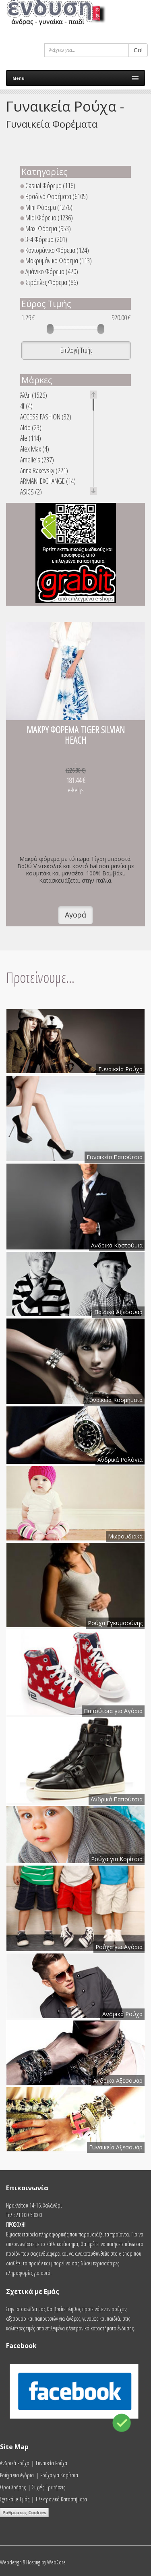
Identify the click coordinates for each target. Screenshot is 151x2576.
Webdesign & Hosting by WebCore (33, 2562)
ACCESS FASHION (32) (45, 416)
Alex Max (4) (34, 449)
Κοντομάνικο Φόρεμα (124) (54, 250)
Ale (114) (30, 438)
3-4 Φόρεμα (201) (43, 239)
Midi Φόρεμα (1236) (46, 217)
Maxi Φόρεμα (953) (45, 228)
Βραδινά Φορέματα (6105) (54, 196)
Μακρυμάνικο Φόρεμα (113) (56, 260)
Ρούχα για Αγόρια (17, 2475)
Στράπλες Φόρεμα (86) (49, 282)
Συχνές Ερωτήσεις (48, 2487)
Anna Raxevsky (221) (44, 470)
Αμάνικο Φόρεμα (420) (49, 271)
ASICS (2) (31, 491)
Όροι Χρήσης (13, 2487)
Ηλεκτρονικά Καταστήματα (61, 2499)
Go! (138, 50)
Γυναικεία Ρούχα (51, 2463)
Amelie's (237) (37, 459)
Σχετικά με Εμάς (14, 2499)
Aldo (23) (30, 427)
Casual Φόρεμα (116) (47, 185)
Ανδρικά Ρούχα (14, 2463)
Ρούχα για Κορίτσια (59, 2475)
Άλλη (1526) (33, 395)
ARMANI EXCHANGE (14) (48, 481)
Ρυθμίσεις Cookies (24, 2512)
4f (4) (26, 406)
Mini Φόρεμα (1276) (46, 207)
